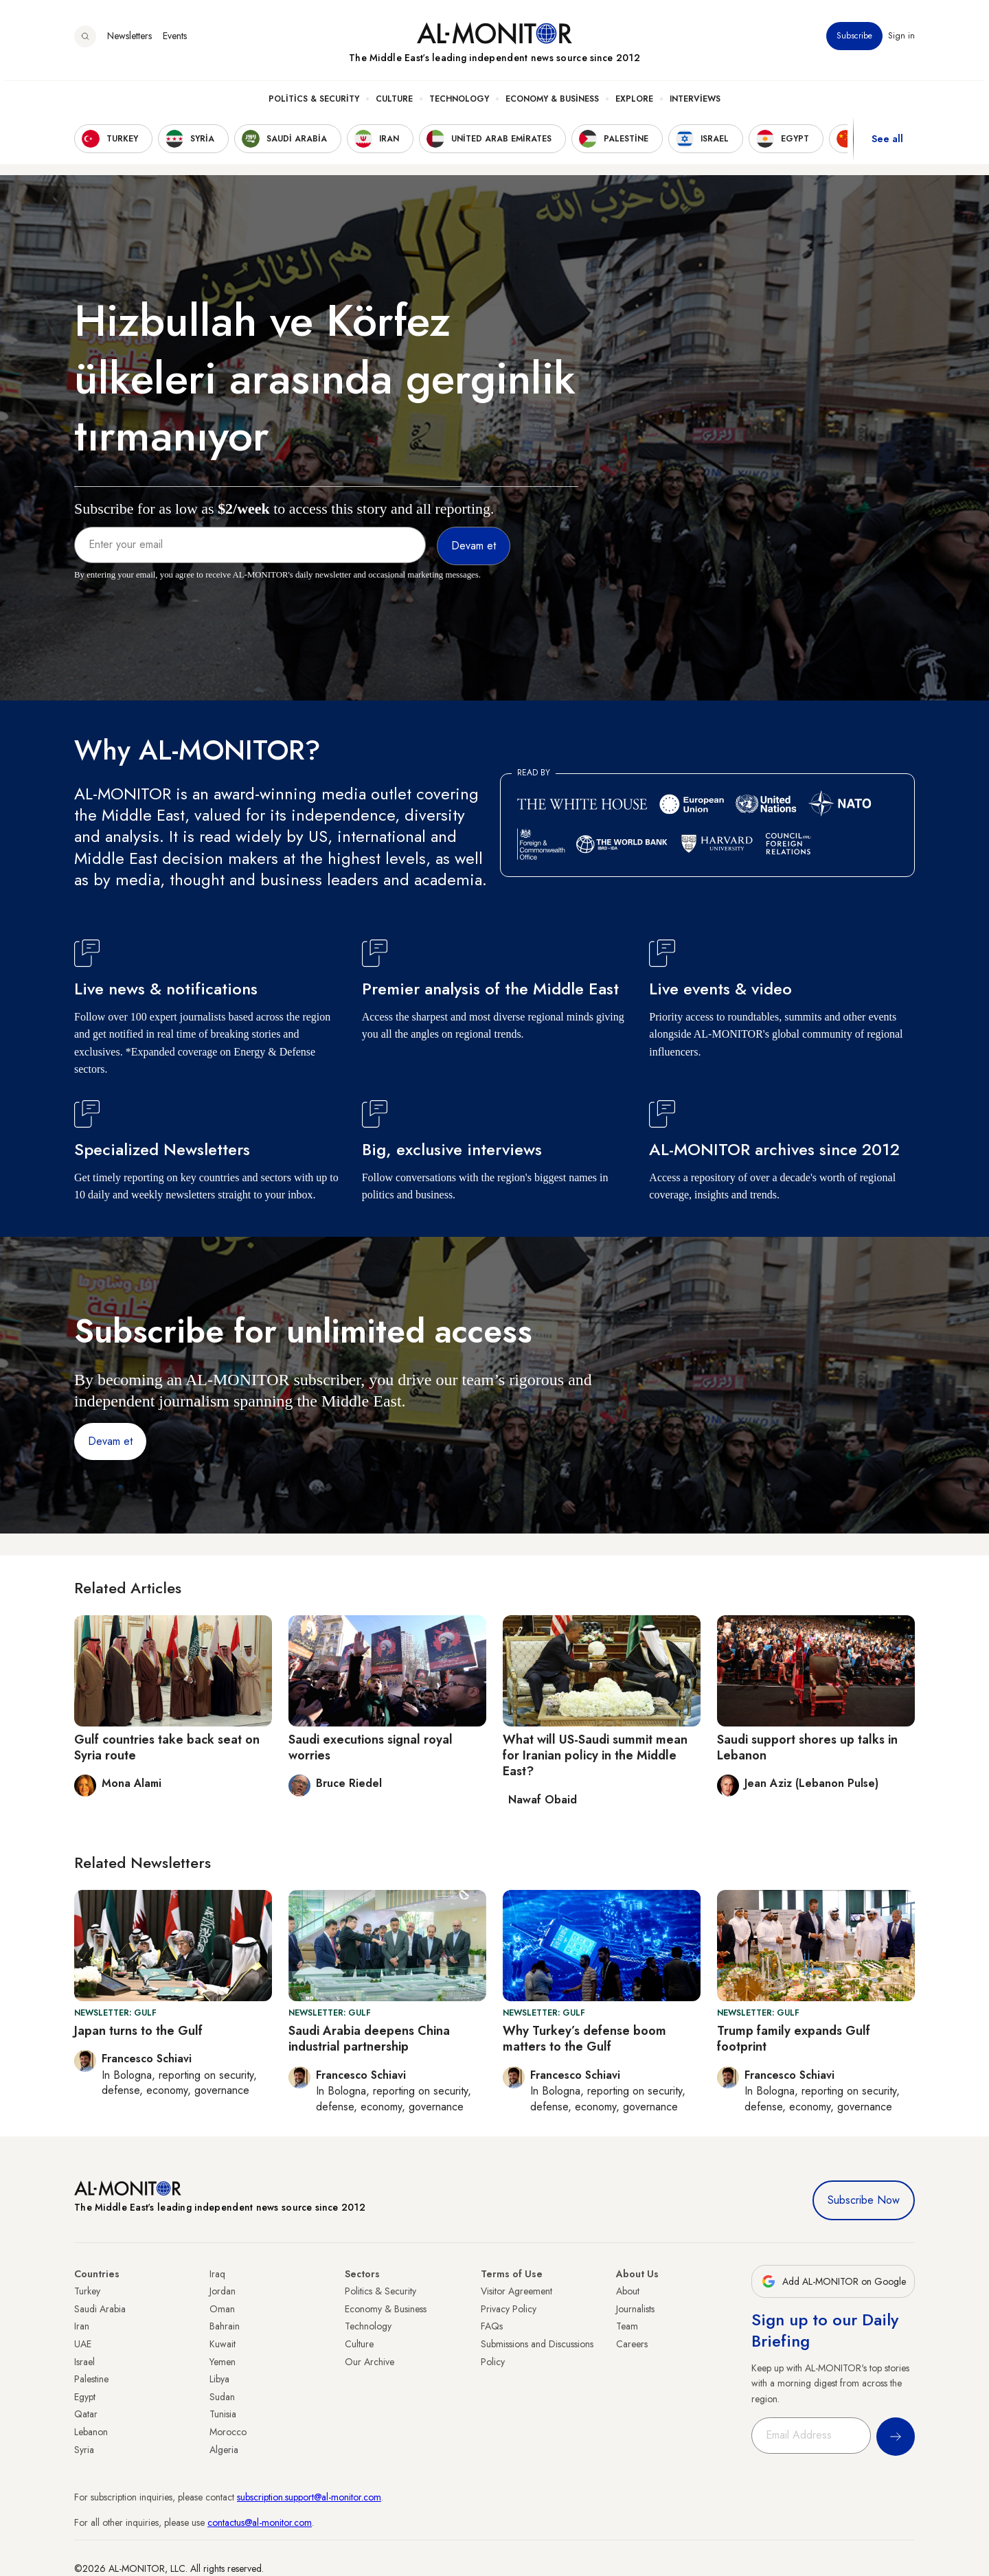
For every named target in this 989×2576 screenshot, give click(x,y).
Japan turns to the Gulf (138, 2031)
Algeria (223, 2450)
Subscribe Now (864, 2200)
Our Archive (369, 2362)
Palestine (91, 2379)
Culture (394, 104)
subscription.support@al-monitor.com (309, 2497)
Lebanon (91, 2432)
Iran (81, 2326)
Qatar (86, 2414)
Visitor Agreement (516, 2291)
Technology (459, 104)
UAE (82, 2344)
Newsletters (129, 40)
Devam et (110, 1441)
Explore (634, 104)
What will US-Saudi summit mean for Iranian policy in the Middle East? (595, 1756)
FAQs (492, 2326)
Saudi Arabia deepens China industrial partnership (369, 2038)
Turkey (87, 2291)
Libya (219, 2379)
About (627, 2291)
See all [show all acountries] (887, 143)
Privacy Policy (508, 2309)
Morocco (228, 2432)
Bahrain (224, 2326)
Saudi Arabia (100, 2309)
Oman (222, 2309)
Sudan (222, 2397)
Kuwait (222, 2344)
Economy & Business (552, 104)
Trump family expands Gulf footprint (793, 2038)
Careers (632, 2344)
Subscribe (854, 40)
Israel (84, 2362)
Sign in (901, 40)
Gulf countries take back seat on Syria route (167, 1747)
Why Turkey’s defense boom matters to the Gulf (584, 2038)
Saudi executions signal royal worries (370, 1747)
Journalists (635, 2309)
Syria (84, 2450)
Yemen (222, 2362)
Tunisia (222, 2414)
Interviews (695, 104)
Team (627, 2326)
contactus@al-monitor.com (259, 2522)
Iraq (217, 2274)
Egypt (84, 2397)
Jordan (222, 2291)
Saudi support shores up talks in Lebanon (807, 1747)
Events (175, 40)
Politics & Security (314, 104)
